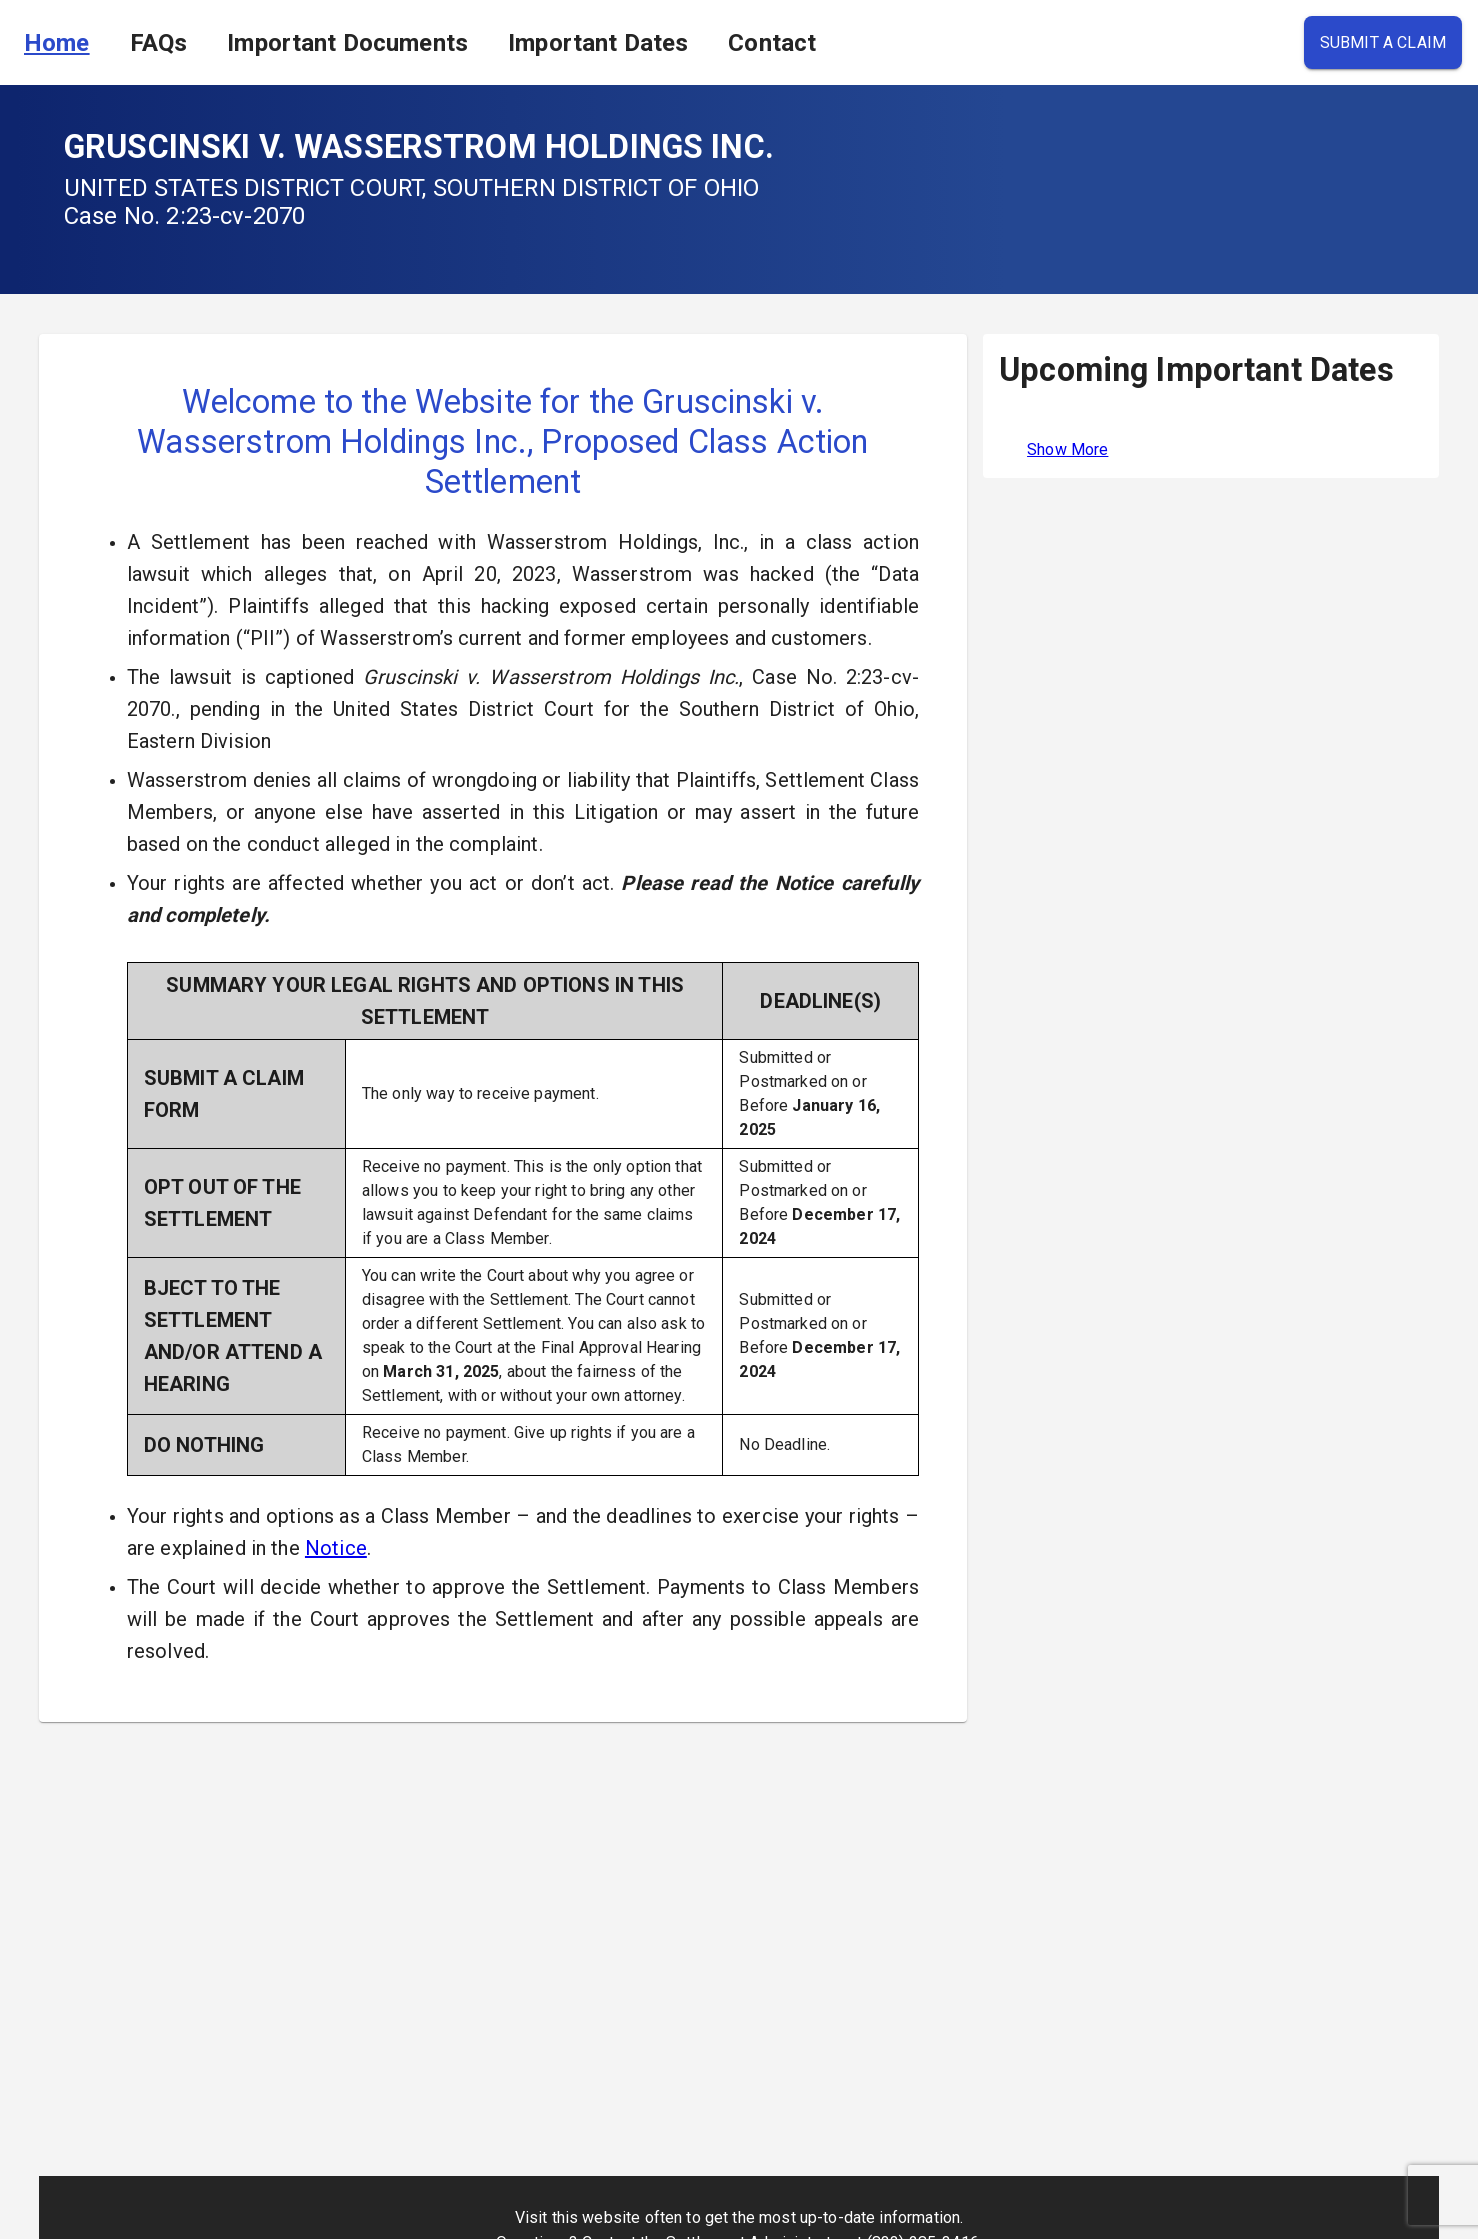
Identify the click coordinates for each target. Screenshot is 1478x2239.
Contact (772, 43)
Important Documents (347, 43)
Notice (336, 1548)
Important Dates (598, 43)
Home (57, 43)
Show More (1067, 449)
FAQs (159, 43)
